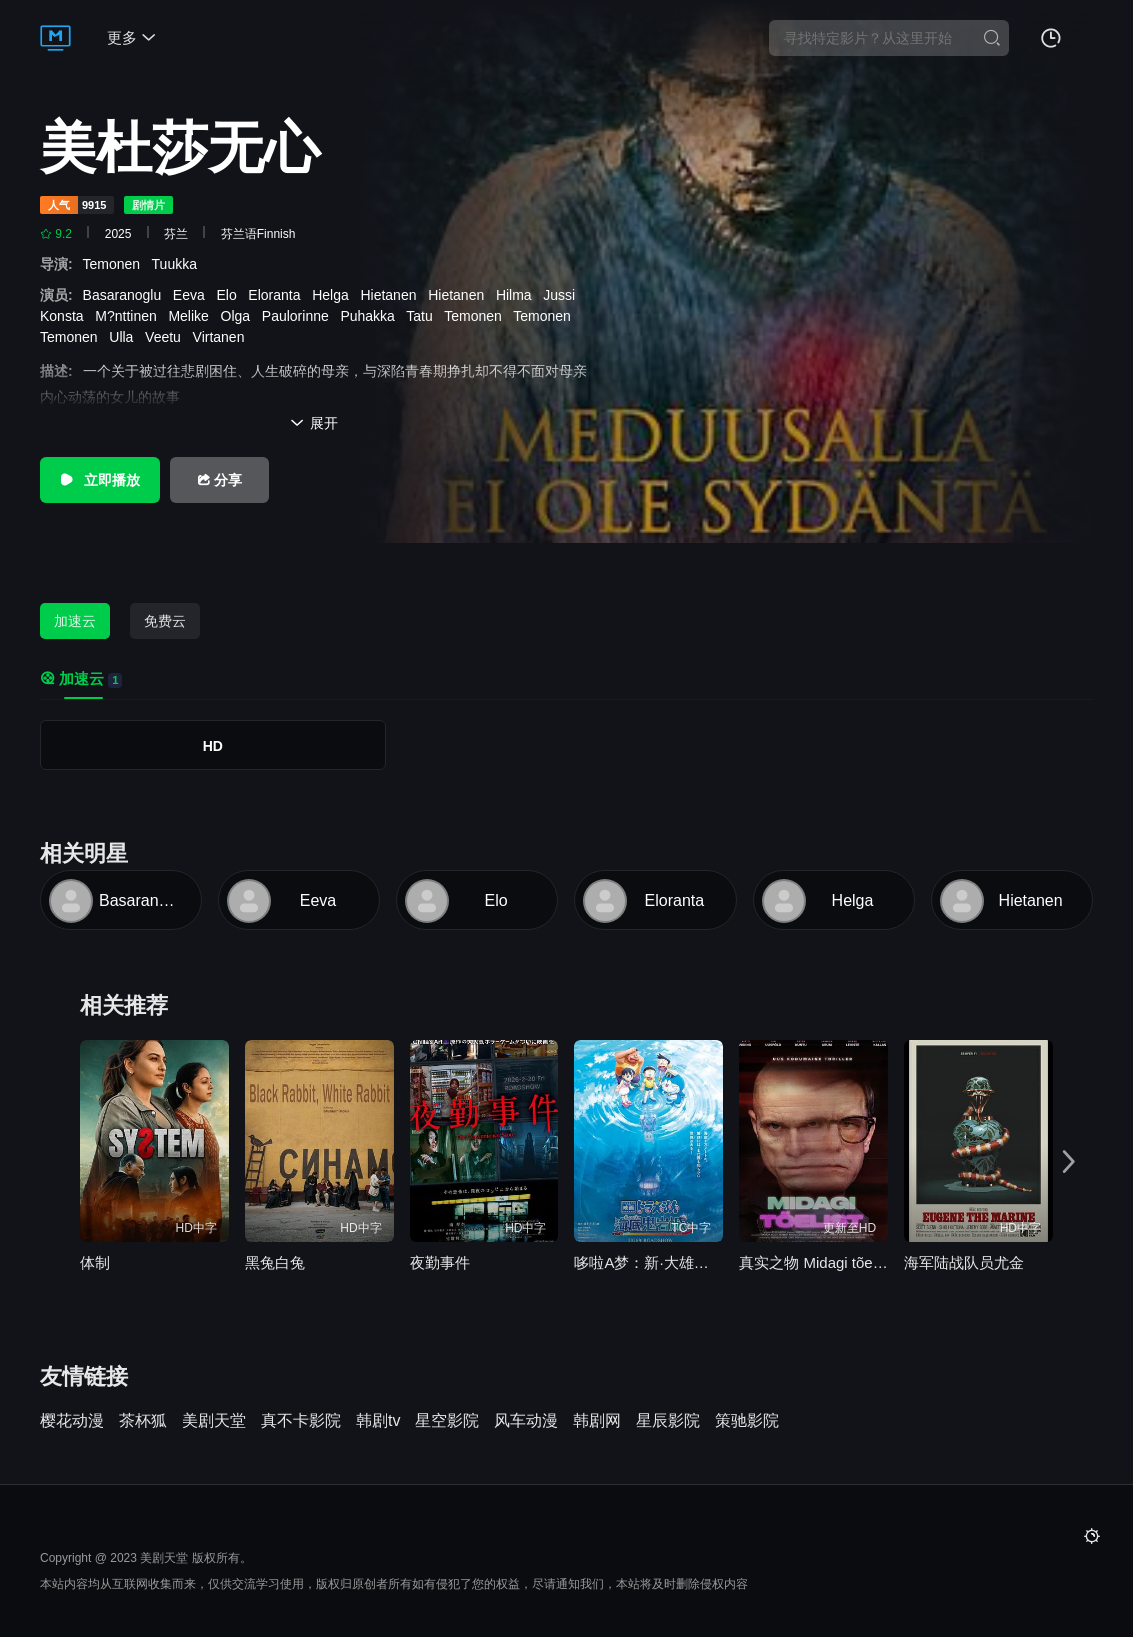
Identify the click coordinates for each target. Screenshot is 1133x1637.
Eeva (193, 295)
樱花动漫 (72, 1421)
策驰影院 (747, 1421)
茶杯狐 (143, 1421)
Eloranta (278, 295)
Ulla (125, 337)
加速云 (75, 621)
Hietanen (392, 295)
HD (213, 746)
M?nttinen (129, 316)
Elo (230, 295)
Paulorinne (299, 316)
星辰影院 (668, 1421)
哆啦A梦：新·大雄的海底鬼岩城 (648, 1262)
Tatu (423, 316)
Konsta (65, 316)
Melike (192, 316)
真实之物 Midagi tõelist (813, 1262)
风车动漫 (526, 1421)
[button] (1071, 1161)
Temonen (117, 264)
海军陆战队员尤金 (964, 1262)
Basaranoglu (126, 295)
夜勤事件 (440, 1262)
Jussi (563, 295)
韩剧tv (378, 1421)
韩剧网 (597, 1421)
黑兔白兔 (275, 1262)
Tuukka (178, 264)
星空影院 (447, 1421)
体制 (95, 1262)
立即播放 (100, 480)
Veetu (167, 337)
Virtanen (223, 337)
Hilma (518, 295)
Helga (334, 295)
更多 (131, 37)
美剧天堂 (214, 1421)
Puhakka (371, 316)
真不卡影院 (301, 1421)
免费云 (165, 621)
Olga (239, 316)
